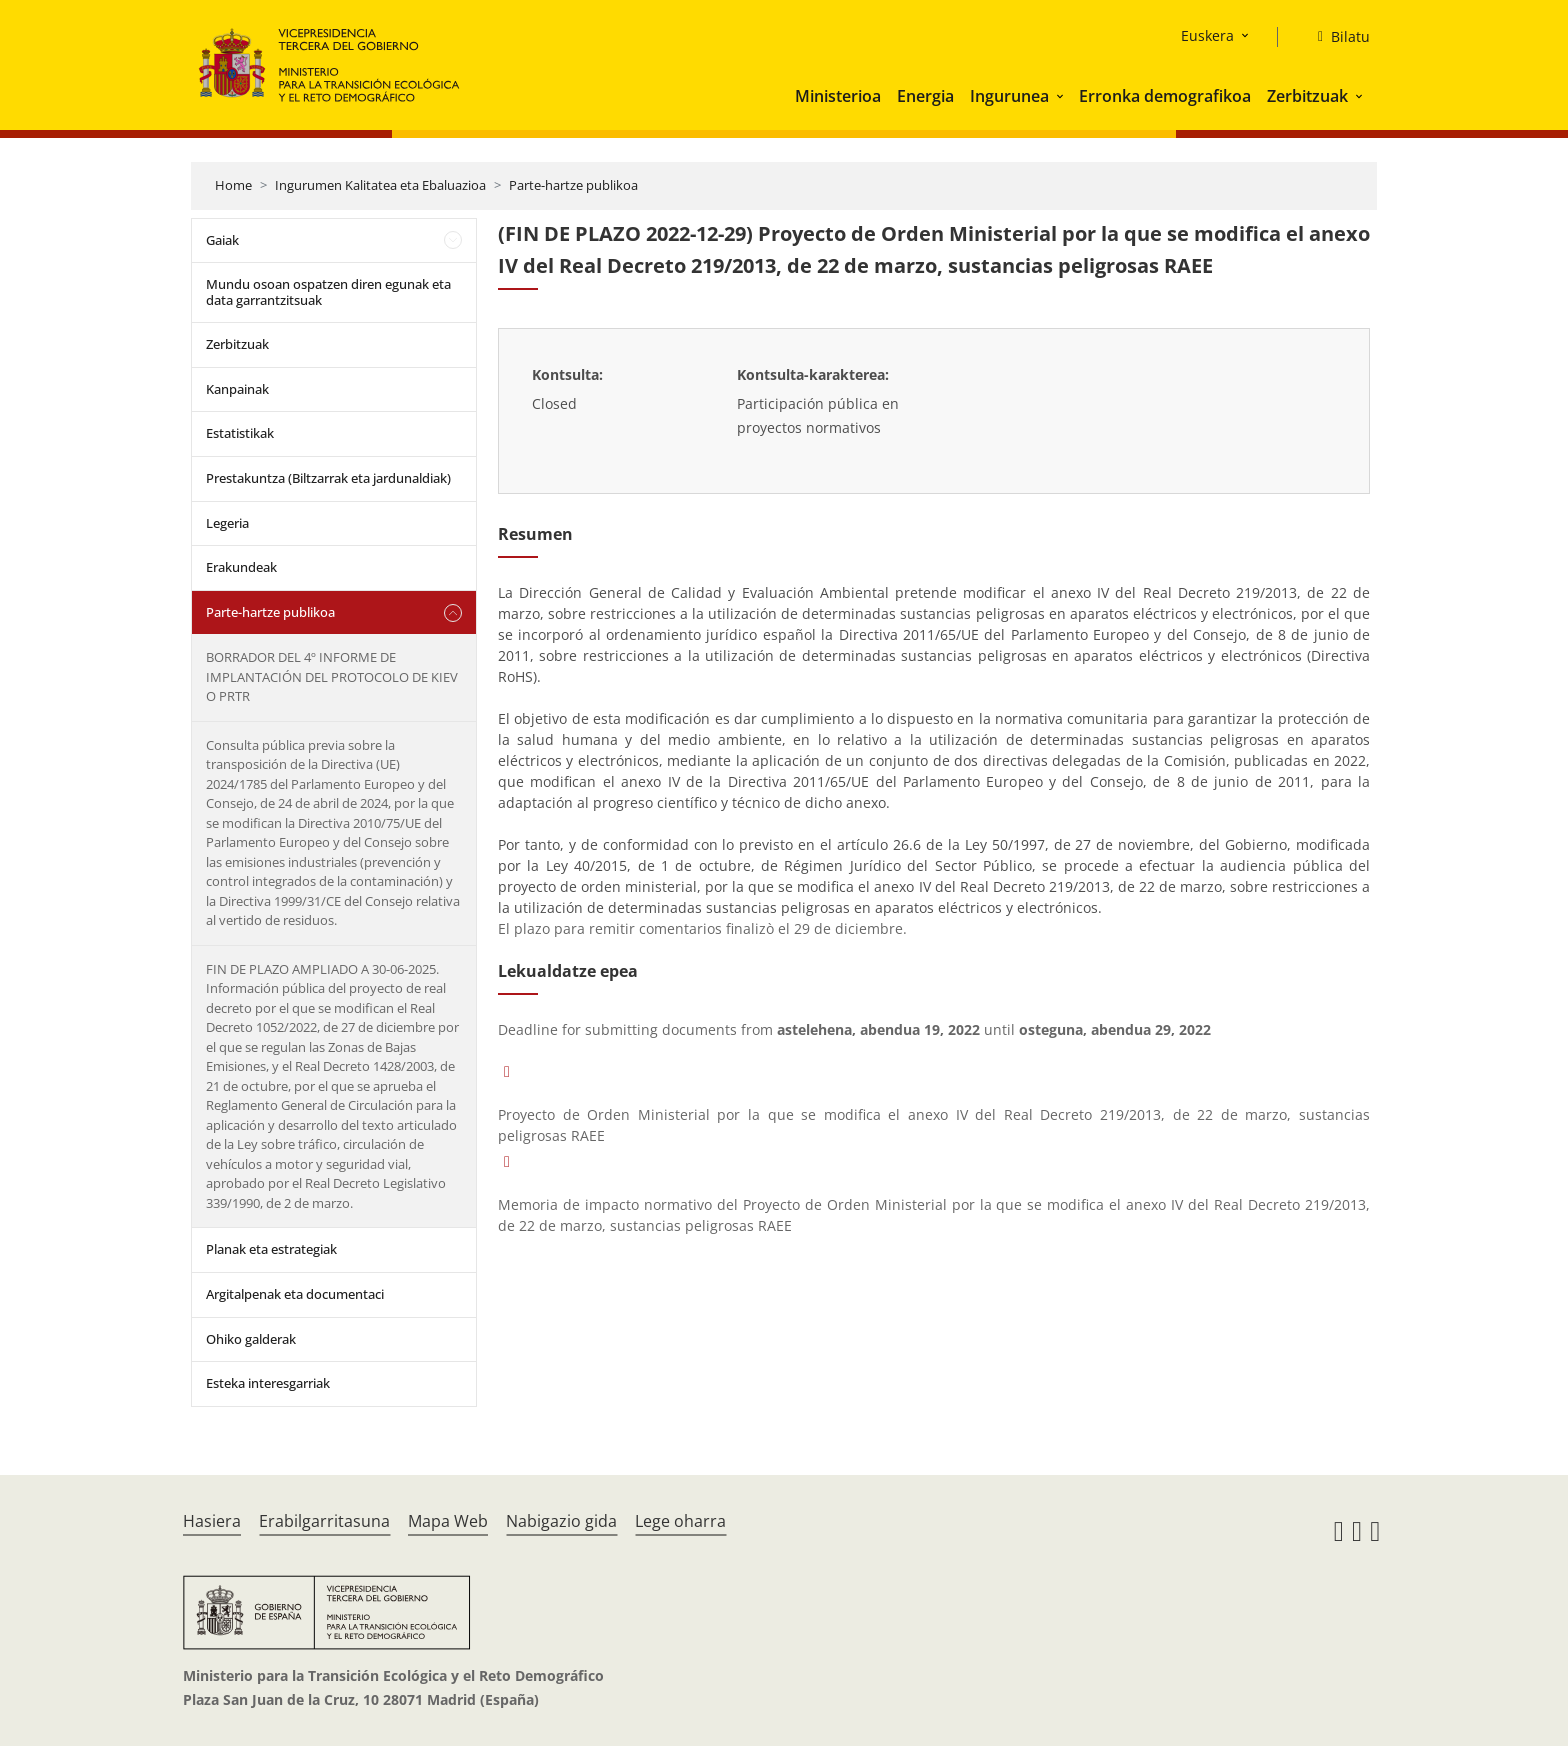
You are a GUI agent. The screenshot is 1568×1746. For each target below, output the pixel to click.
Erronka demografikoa (1165, 96)
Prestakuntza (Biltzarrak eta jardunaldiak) (328, 478)
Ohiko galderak (251, 1339)
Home (233, 185)
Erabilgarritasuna (324, 1521)
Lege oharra (680, 1521)
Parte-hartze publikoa (573, 185)
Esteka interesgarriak (268, 1383)
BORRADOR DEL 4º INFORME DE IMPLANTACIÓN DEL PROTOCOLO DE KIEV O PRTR (332, 676)
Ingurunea (1009, 96)
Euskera (1207, 35)
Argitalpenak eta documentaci (295, 1294)
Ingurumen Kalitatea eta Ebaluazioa (380, 185)
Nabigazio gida (561, 1521)
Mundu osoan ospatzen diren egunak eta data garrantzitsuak (328, 292)
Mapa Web (448, 1521)
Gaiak (222, 240)
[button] (1062, 96)
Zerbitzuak (1307, 96)
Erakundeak (241, 567)
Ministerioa (838, 96)
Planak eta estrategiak (271, 1249)
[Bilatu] (1336, 37)
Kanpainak (237, 389)
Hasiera (212, 1521)
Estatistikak (240, 433)
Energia (925, 96)
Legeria (227, 523)
